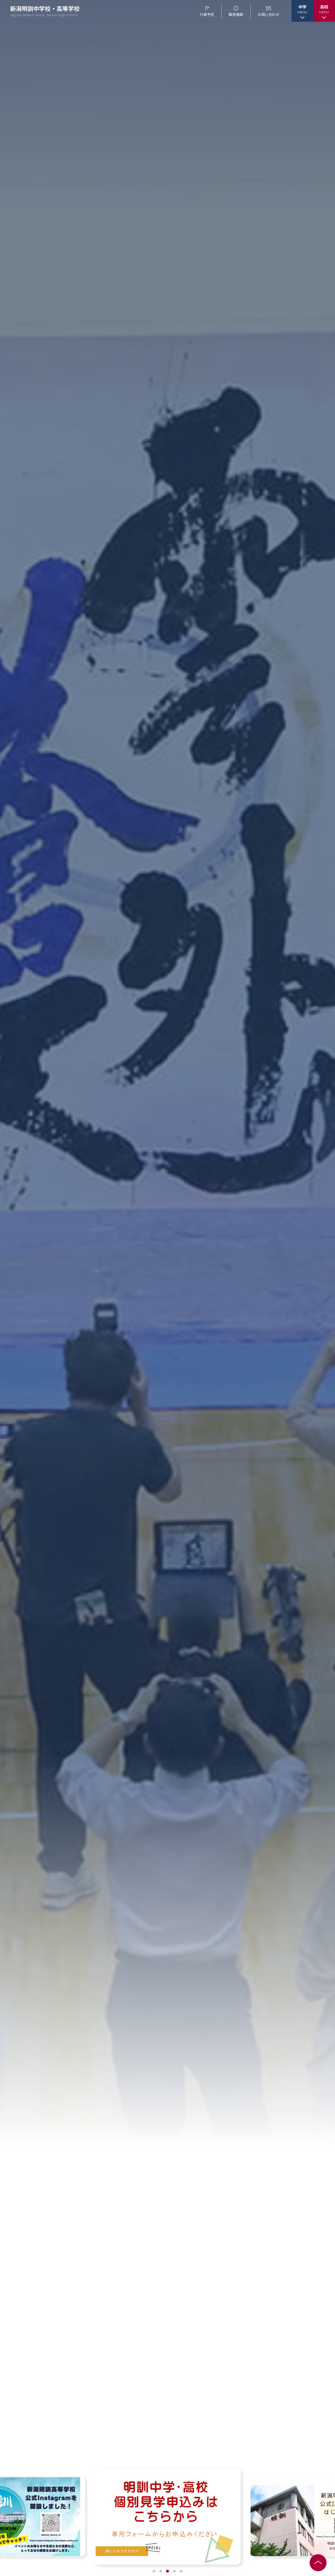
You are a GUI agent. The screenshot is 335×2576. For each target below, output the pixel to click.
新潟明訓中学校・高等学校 (45, 11)
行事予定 (207, 11)
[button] (302, 11)
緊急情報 (236, 11)
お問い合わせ (268, 11)
